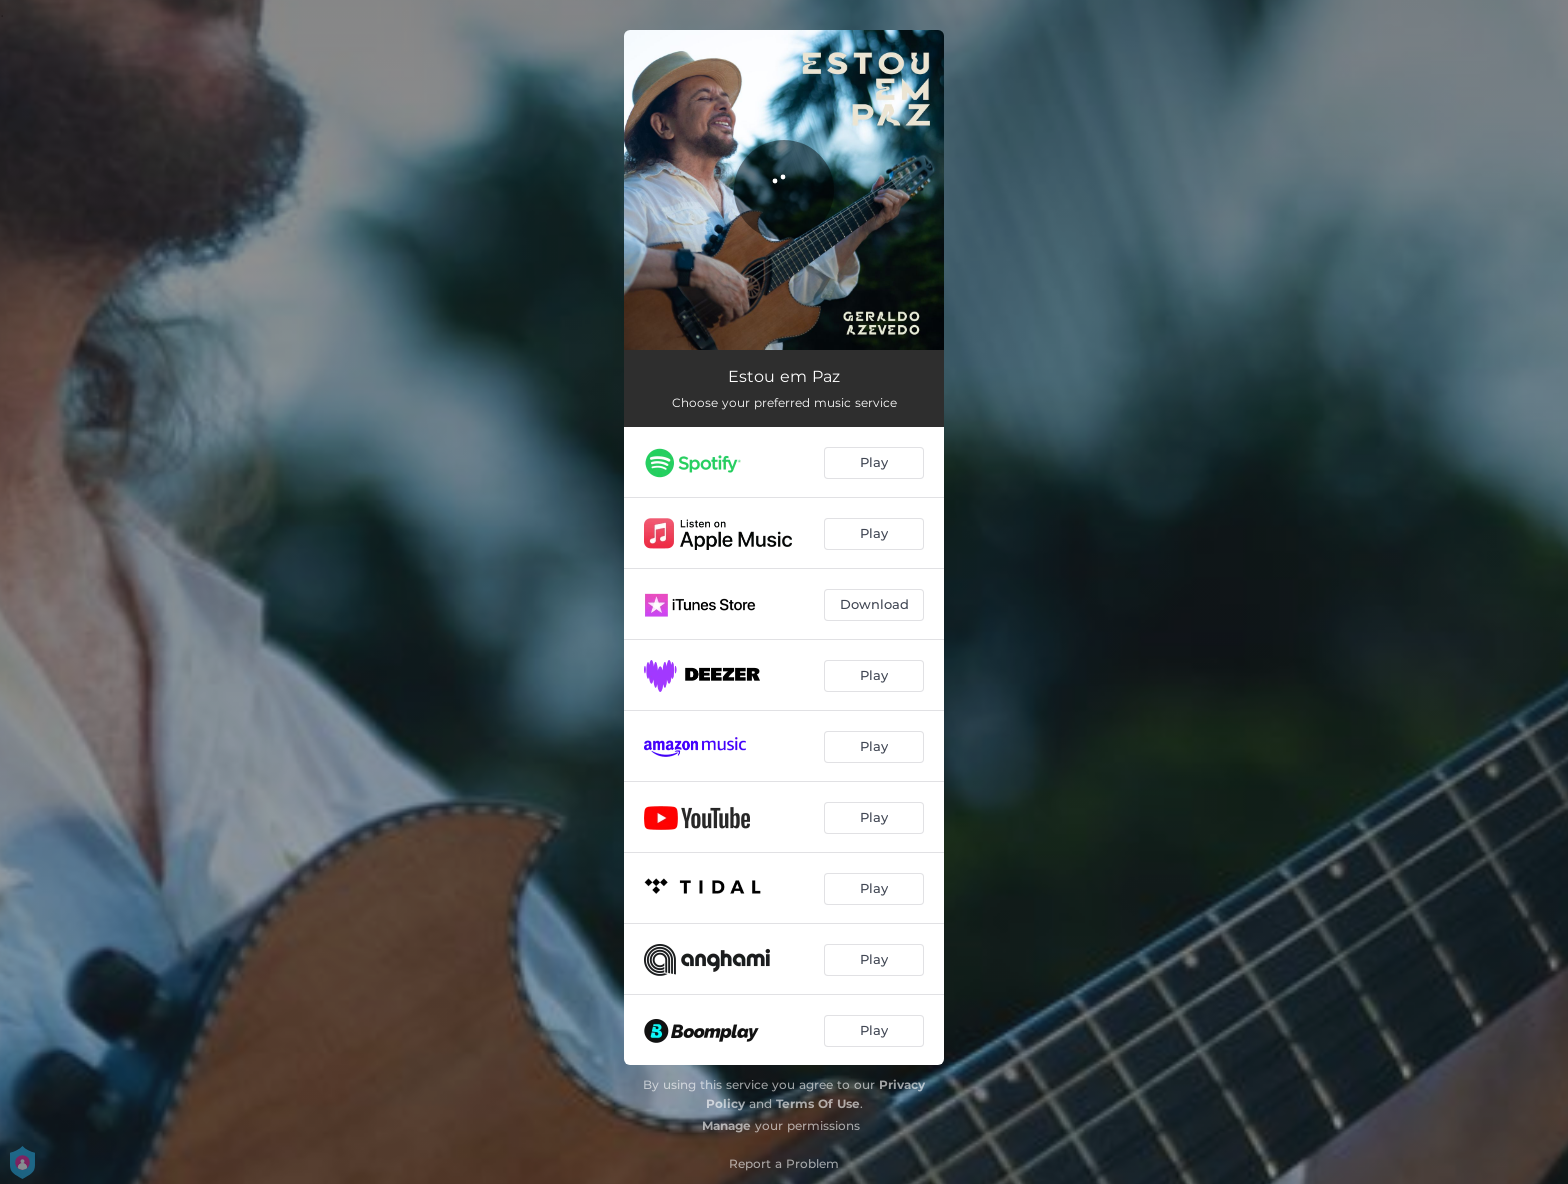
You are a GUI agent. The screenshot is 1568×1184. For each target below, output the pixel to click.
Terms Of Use (818, 1103)
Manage (726, 1125)
